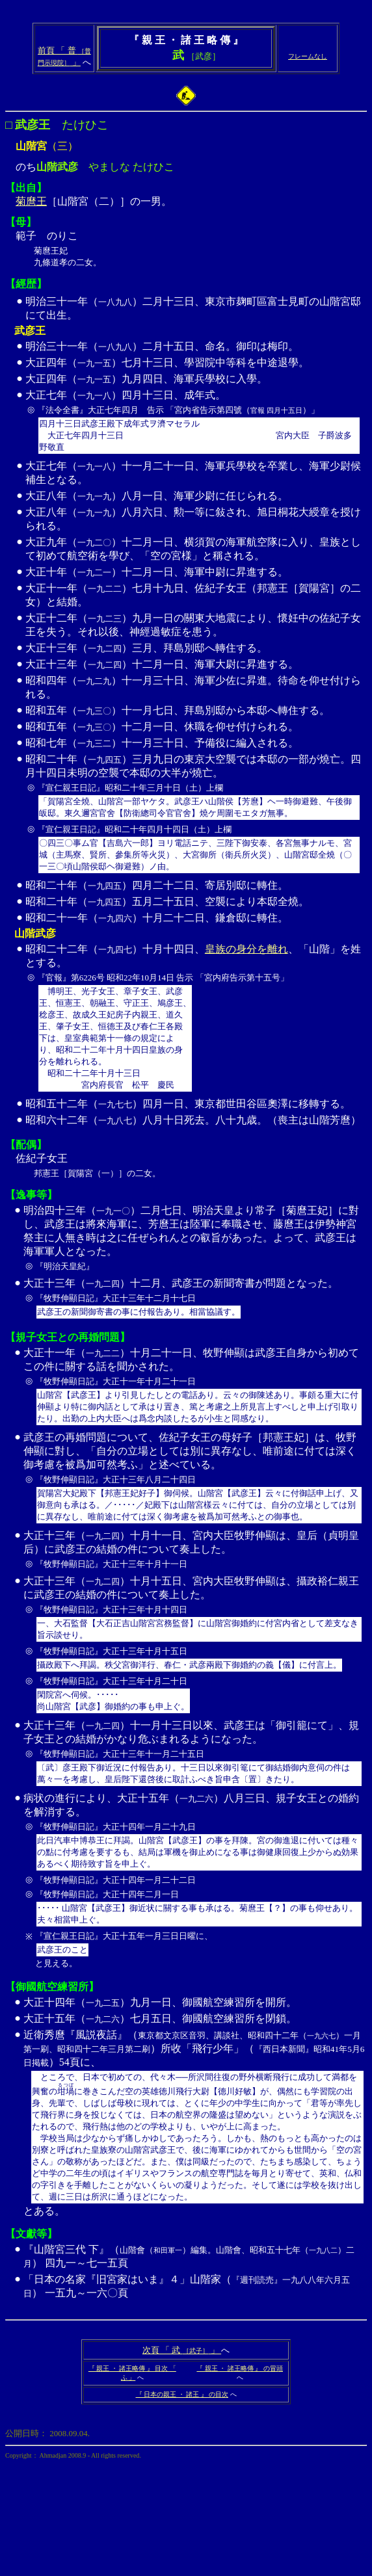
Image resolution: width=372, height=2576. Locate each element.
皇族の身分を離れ (246, 948)
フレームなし (307, 56)
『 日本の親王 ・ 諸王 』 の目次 (182, 2394)
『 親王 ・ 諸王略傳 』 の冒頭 (239, 2368)
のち (186, 106)
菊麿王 (31, 201)
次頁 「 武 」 (181, 2350)
